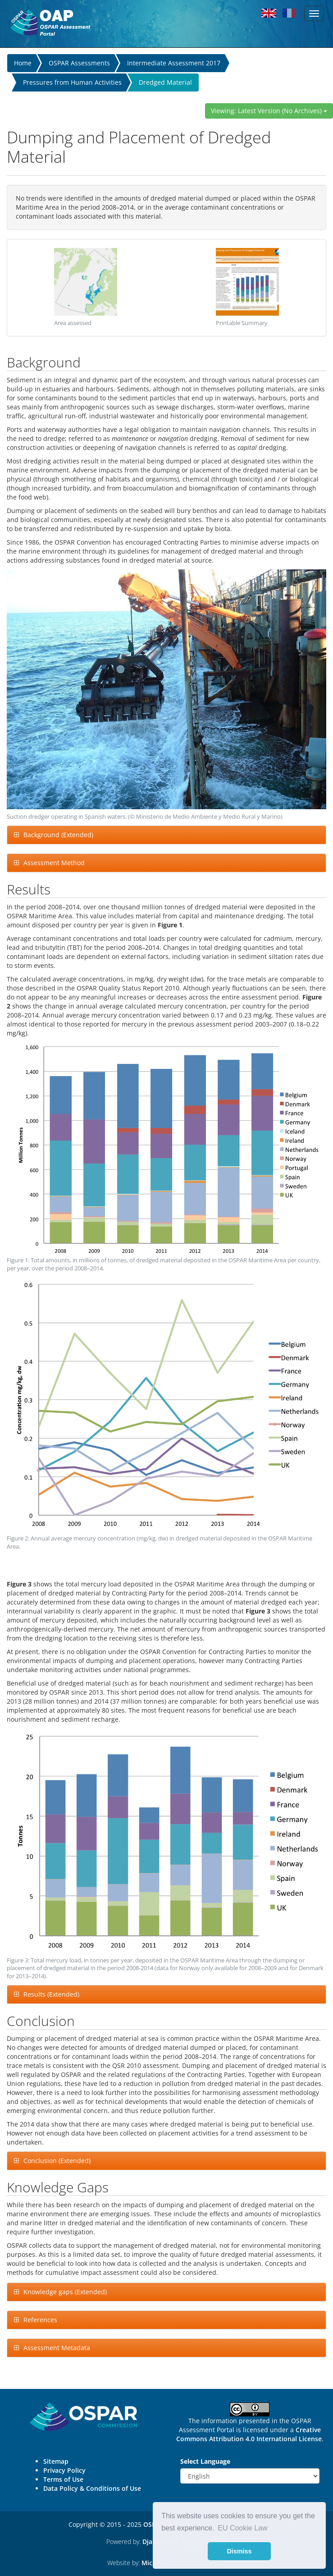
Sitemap (55, 2461)
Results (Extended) (51, 1994)
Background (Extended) (58, 834)
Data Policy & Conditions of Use (92, 2488)
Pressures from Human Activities (72, 82)
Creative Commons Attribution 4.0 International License (249, 2434)
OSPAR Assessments (79, 63)
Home (23, 63)
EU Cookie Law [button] (242, 2528)
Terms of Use (63, 2479)
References (40, 2319)
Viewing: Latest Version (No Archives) (269, 110)
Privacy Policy (64, 2470)
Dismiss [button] (239, 2551)
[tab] (166, 835)
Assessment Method (54, 862)
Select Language (205, 2461)
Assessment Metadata (56, 2347)
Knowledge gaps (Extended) (65, 2291)
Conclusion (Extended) (57, 2160)
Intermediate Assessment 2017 (173, 63)
